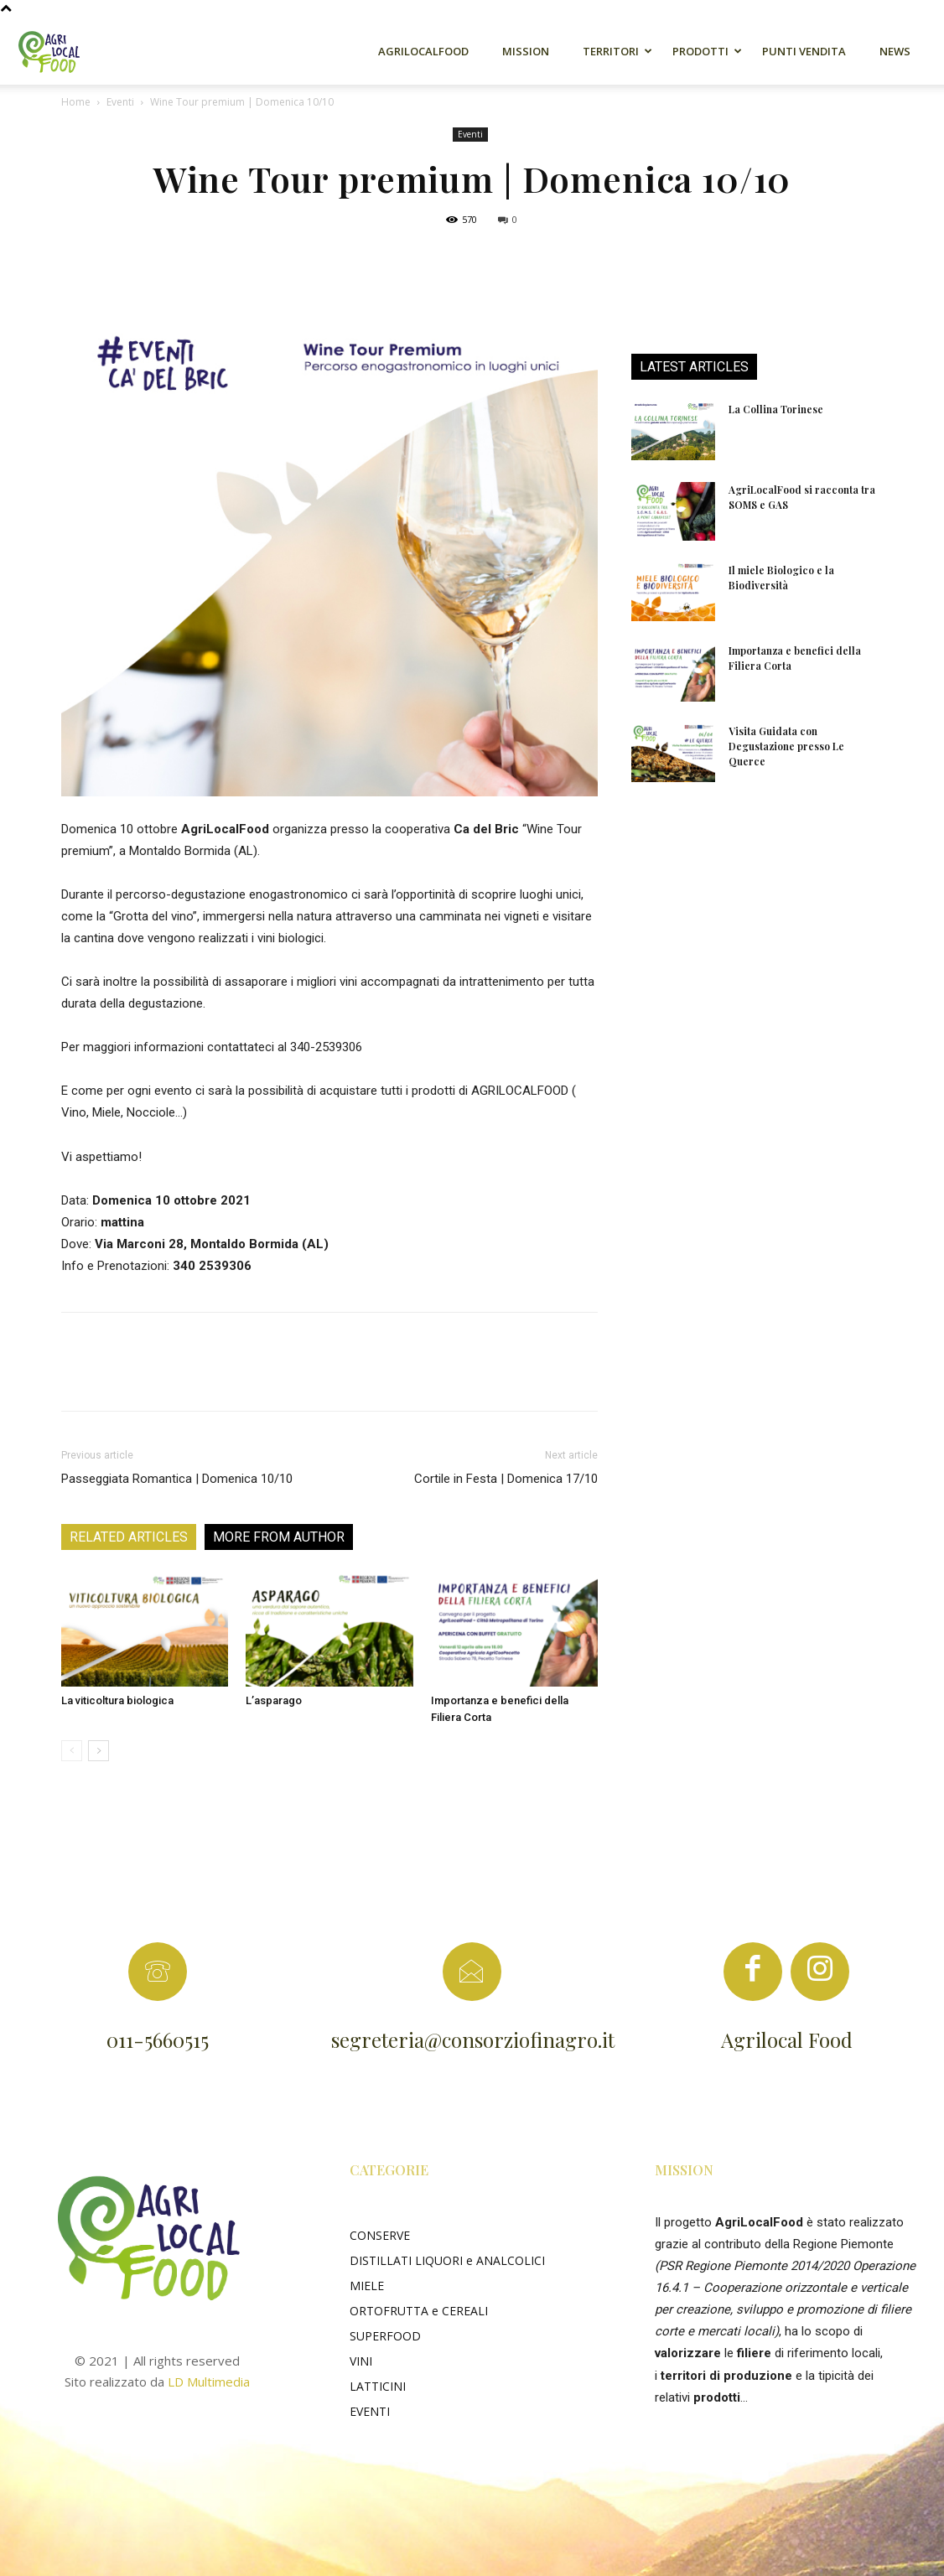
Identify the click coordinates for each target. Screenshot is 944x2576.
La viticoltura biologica (117, 1700)
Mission (525, 51)
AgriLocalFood (423, 51)
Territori (611, 51)
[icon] (753, 1976)
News (894, 51)
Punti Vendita (804, 51)
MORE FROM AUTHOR (279, 1537)
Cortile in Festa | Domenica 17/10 (506, 1478)
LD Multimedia (209, 2381)
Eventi (120, 102)
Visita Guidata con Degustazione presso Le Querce (786, 746)
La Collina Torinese (776, 409)
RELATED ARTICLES (129, 1537)
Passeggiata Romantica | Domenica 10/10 (177, 1478)
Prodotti (700, 51)
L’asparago (274, 1700)
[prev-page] (71, 1750)
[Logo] (59, 51)
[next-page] (98, 1750)
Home (76, 102)
